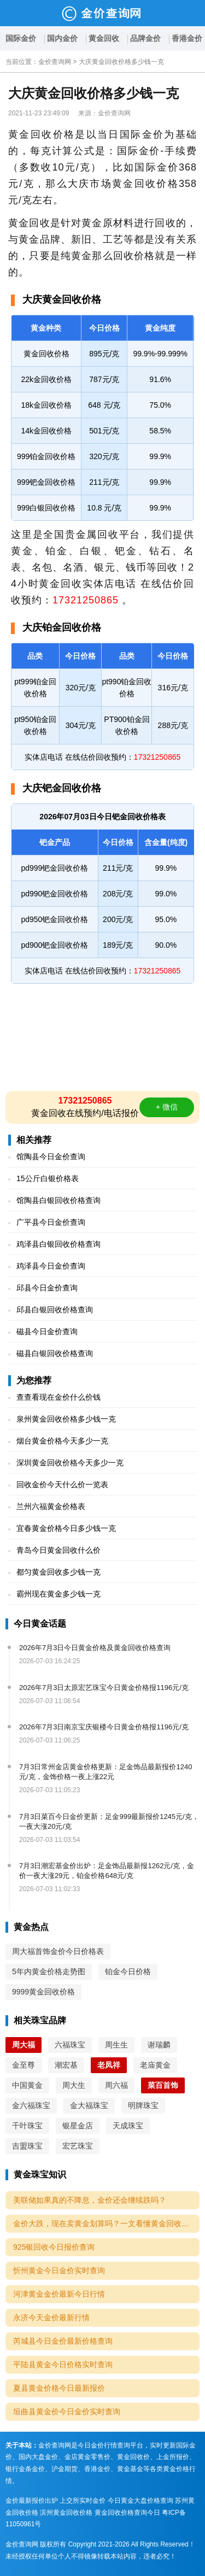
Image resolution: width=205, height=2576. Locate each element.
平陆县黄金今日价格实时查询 (63, 2364)
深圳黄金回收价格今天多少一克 (70, 1462)
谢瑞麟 (159, 2044)
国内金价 (62, 38)
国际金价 (20, 38)
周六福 (116, 2085)
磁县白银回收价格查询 (54, 1353)
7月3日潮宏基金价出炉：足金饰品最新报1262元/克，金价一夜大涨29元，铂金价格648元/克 (106, 1871)
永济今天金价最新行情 (51, 2317)
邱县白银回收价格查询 (54, 1309)
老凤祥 (108, 2065)
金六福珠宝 (31, 2105)
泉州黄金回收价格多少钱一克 (66, 1419)
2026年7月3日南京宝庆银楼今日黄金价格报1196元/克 (104, 1727)
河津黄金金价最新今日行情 (59, 2294)
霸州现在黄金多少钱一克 (58, 1593)
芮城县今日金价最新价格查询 (63, 2341)
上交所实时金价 (83, 2500)
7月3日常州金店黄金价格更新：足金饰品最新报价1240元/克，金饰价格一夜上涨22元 (105, 1772)
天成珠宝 (128, 2125)
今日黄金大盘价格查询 (140, 2500)
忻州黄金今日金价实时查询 (59, 2270)
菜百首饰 (163, 2085)
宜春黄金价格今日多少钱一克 (66, 1528)
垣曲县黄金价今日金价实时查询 (66, 2411)
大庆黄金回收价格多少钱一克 (121, 62)
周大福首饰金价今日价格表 (58, 1951)
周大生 (73, 2085)
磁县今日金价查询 (47, 1331)
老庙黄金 (155, 2065)
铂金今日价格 (128, 1971)
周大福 (23, 2044)
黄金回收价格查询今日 (127, 2512)
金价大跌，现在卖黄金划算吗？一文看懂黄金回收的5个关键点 (106, 2223)
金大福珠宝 (89, 2105)
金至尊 (23, 2065)
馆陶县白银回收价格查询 (58, 1200)
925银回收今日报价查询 (54, 2247)
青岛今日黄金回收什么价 (58, 1550)
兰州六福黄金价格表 (50, 1506)
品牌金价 (145, 38)
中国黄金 (27, 2085)
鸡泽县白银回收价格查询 (58, 1244)
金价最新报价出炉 (31, 2500)
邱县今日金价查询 (47, 1287)
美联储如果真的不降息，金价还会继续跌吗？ (89, 2200)
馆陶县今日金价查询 (50, 1156)
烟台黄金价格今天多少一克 (62, 1440)
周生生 (116, 2044)
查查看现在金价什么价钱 (58, 1397)
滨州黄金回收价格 (66, 2512)
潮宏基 (66, 2065)
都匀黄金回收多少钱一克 (58, 1572)
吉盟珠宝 (27, 2145)
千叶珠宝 (27, 2125)
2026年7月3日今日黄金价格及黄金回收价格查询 (95, 1648)
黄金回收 (104, 38)
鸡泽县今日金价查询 (50, 1265)
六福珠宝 (70, 2044)
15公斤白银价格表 (47, 1178)
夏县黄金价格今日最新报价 (59, 2388)
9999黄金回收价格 (43, 1991)
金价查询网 (54, 62)
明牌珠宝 (143, 2105)
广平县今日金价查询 (50, 1222)
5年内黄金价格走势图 (48, 1971)
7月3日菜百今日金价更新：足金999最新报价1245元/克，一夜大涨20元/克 (109, 1821)
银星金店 (77, 2125)
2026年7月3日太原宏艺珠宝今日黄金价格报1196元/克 (104, 1687)
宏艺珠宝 (77, 2145)
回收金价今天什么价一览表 (62, 1484)
